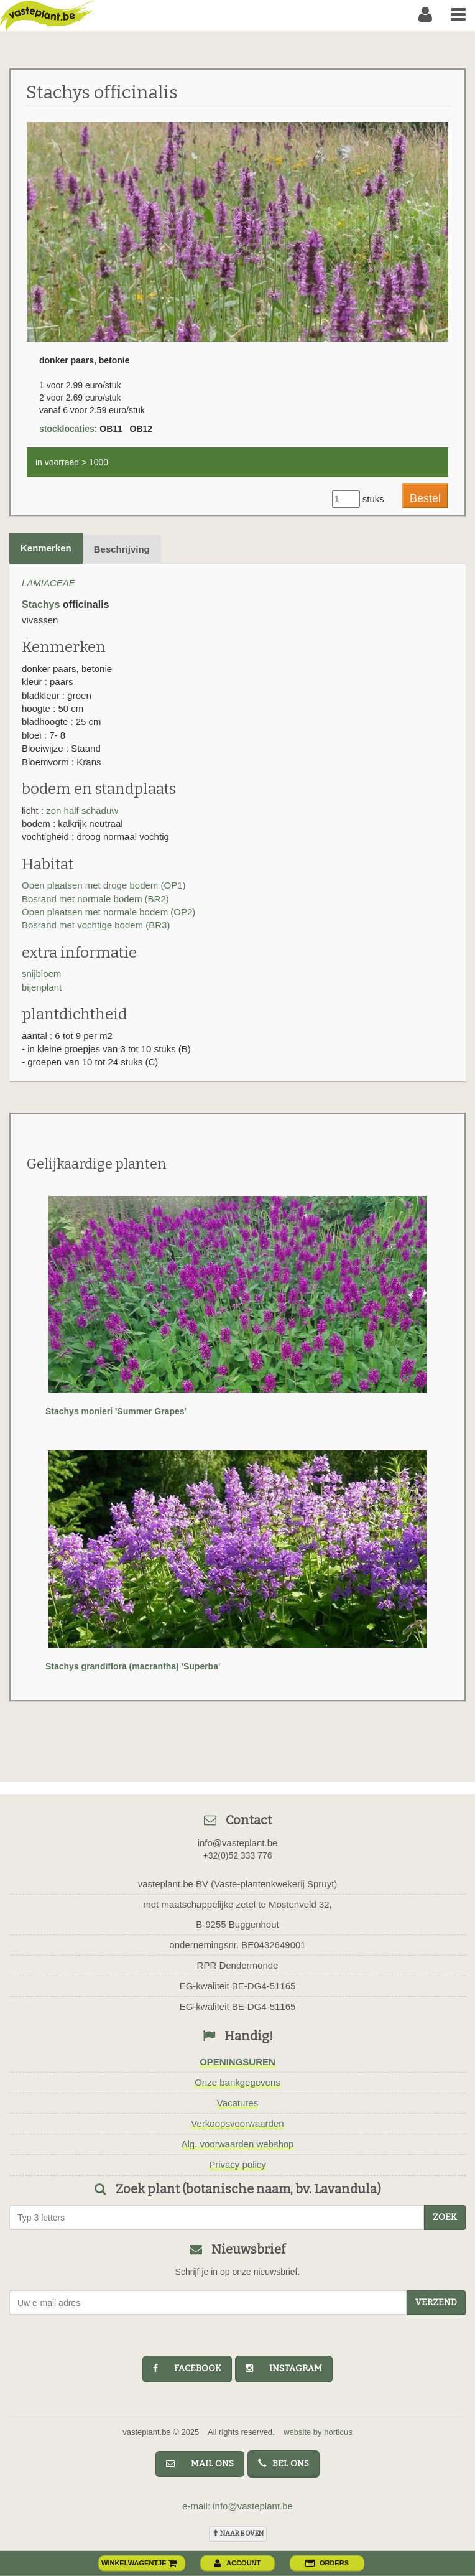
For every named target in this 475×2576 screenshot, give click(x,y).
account (237, 2563)
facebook (187, 2368)
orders (327, 2563)
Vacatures (237, 2103)
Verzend (436, 2302)
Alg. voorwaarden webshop (238, 2144)
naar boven (238, 2533)
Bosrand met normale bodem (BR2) (95, 899)
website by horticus (318, 2432)
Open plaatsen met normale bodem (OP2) (108, 912)
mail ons (200, 2463)
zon (54, 810)
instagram (284, 2368)
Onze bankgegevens (237, 2082)
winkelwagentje (139, 2563)
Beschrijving (122, 549)
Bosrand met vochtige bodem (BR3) (96, 925)
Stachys (41, 604)
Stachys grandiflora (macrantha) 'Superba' (132, 1666)
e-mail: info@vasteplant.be (237, 2506)
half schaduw (91, 810)
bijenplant (42, 987)
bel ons (283, 2463)
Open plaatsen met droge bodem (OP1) (103, 885)
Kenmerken (46, 548)
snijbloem (41, 973)
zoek (445, 2217)
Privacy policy (237, 2164)
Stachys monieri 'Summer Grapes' (116, 1411)
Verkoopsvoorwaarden (237, 2123)
